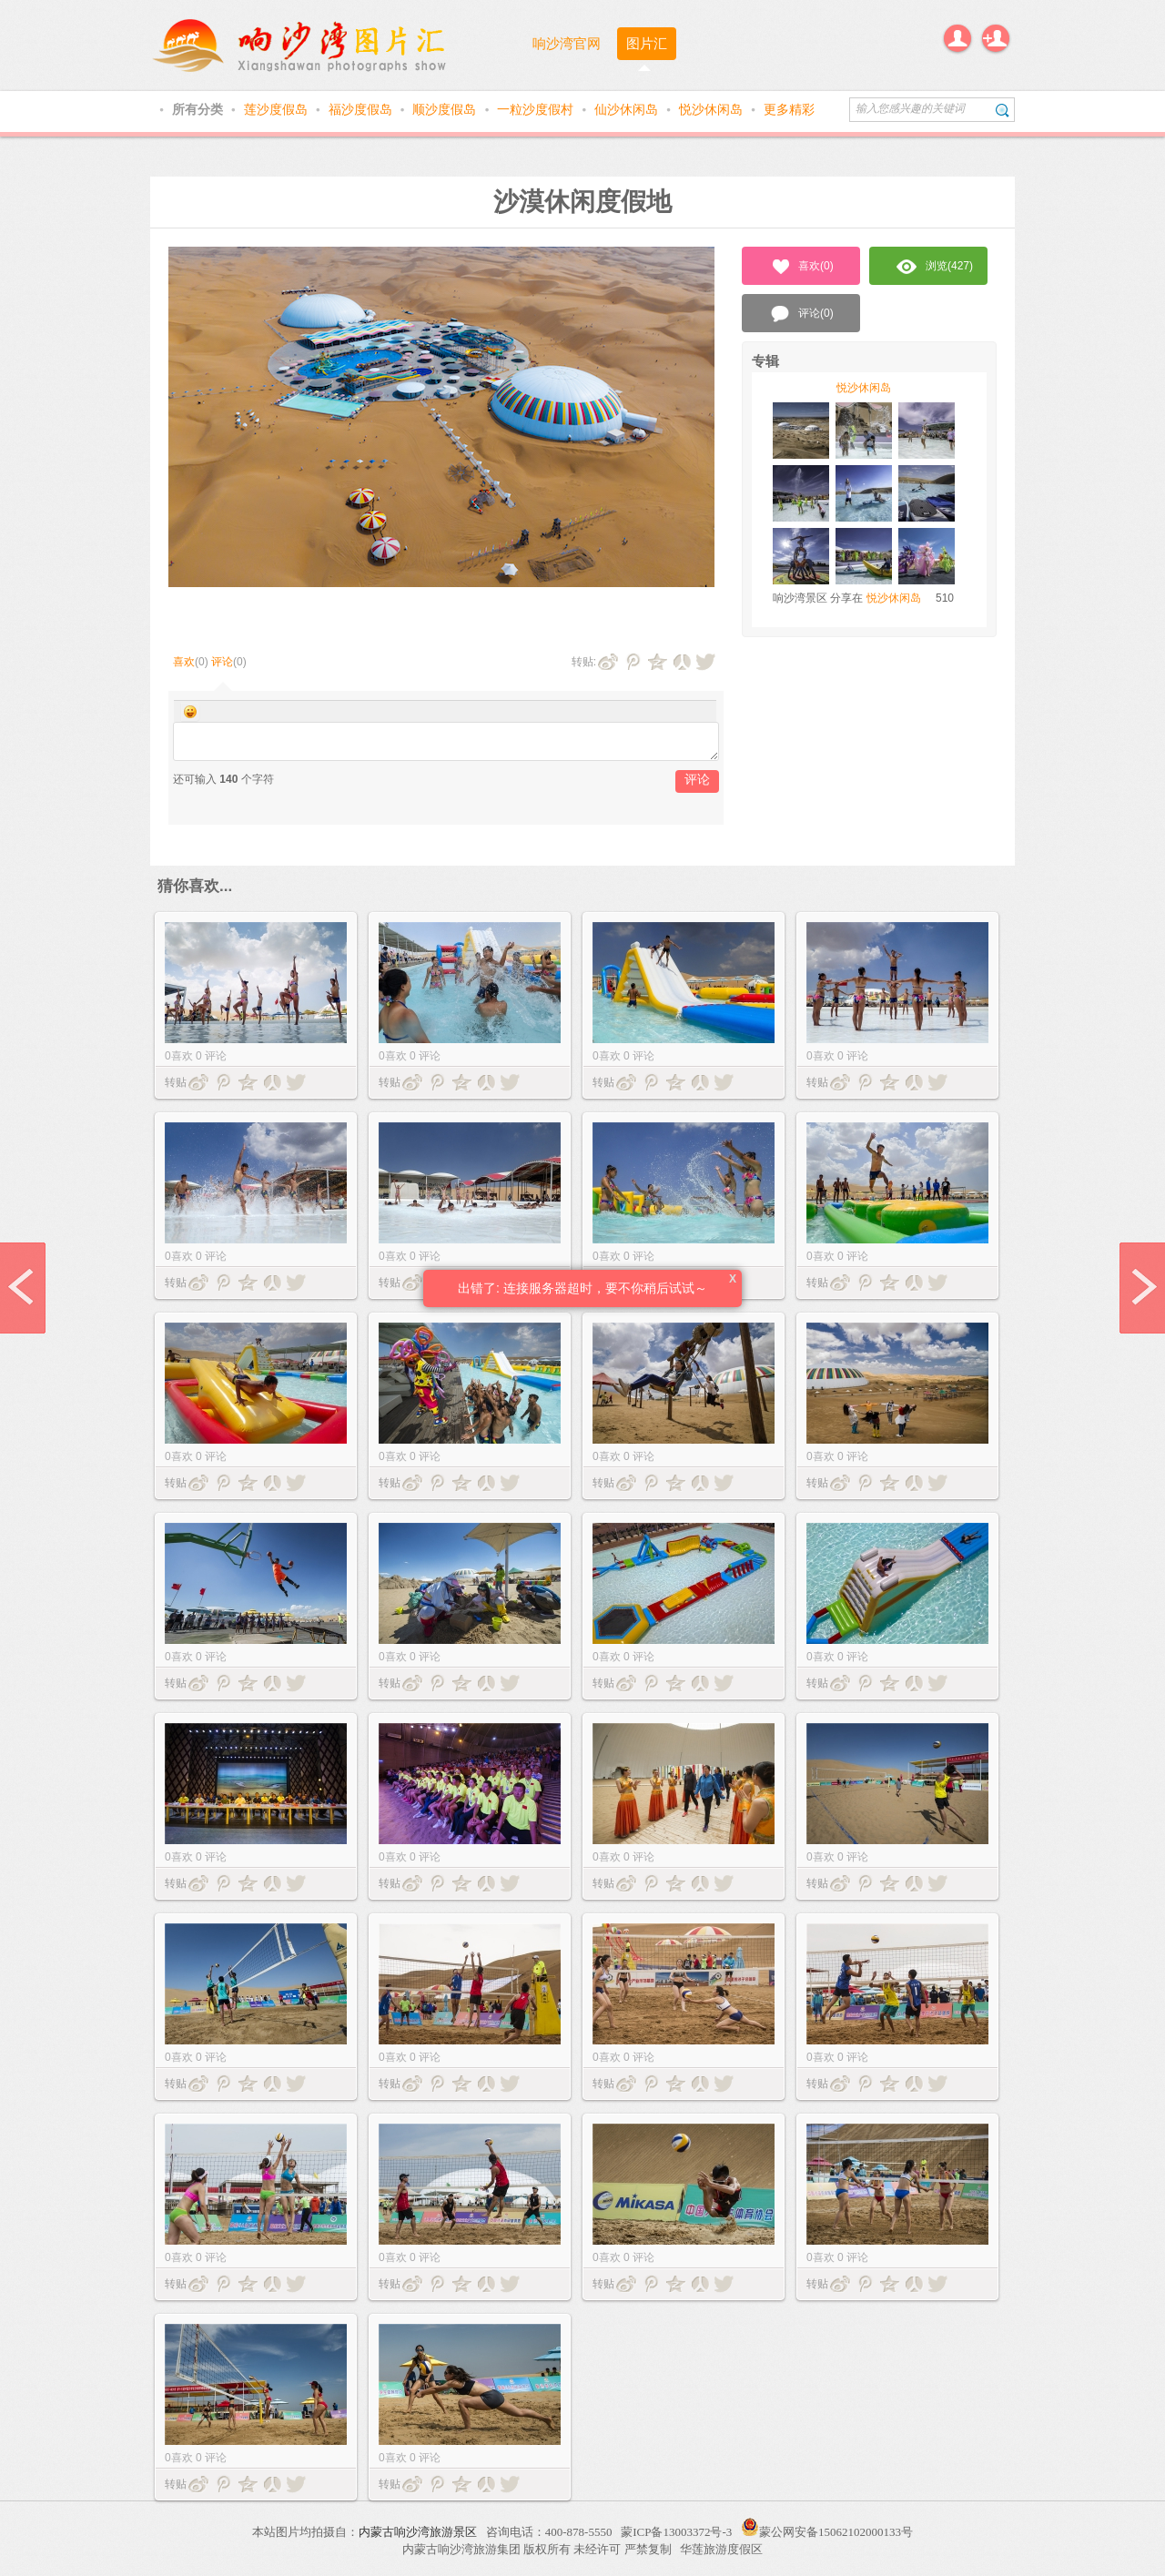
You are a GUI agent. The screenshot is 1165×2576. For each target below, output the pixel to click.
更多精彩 (789, 109)
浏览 (935, 267)
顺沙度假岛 (446, 109)
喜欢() (801, 267)
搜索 (1002, 109)
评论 (222, 661)
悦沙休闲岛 (712, 109)
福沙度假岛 (362, 109)
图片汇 (646, 43)
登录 (957, 38)
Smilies (190, 712)
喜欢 (184, 661)
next (1142, 1288)
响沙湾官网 (566, 43)
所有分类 (199, 109)
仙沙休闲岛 (628, 109)
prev (23, 1288)
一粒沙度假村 (537, 109)
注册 (995, 38)
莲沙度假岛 (277, 109)
